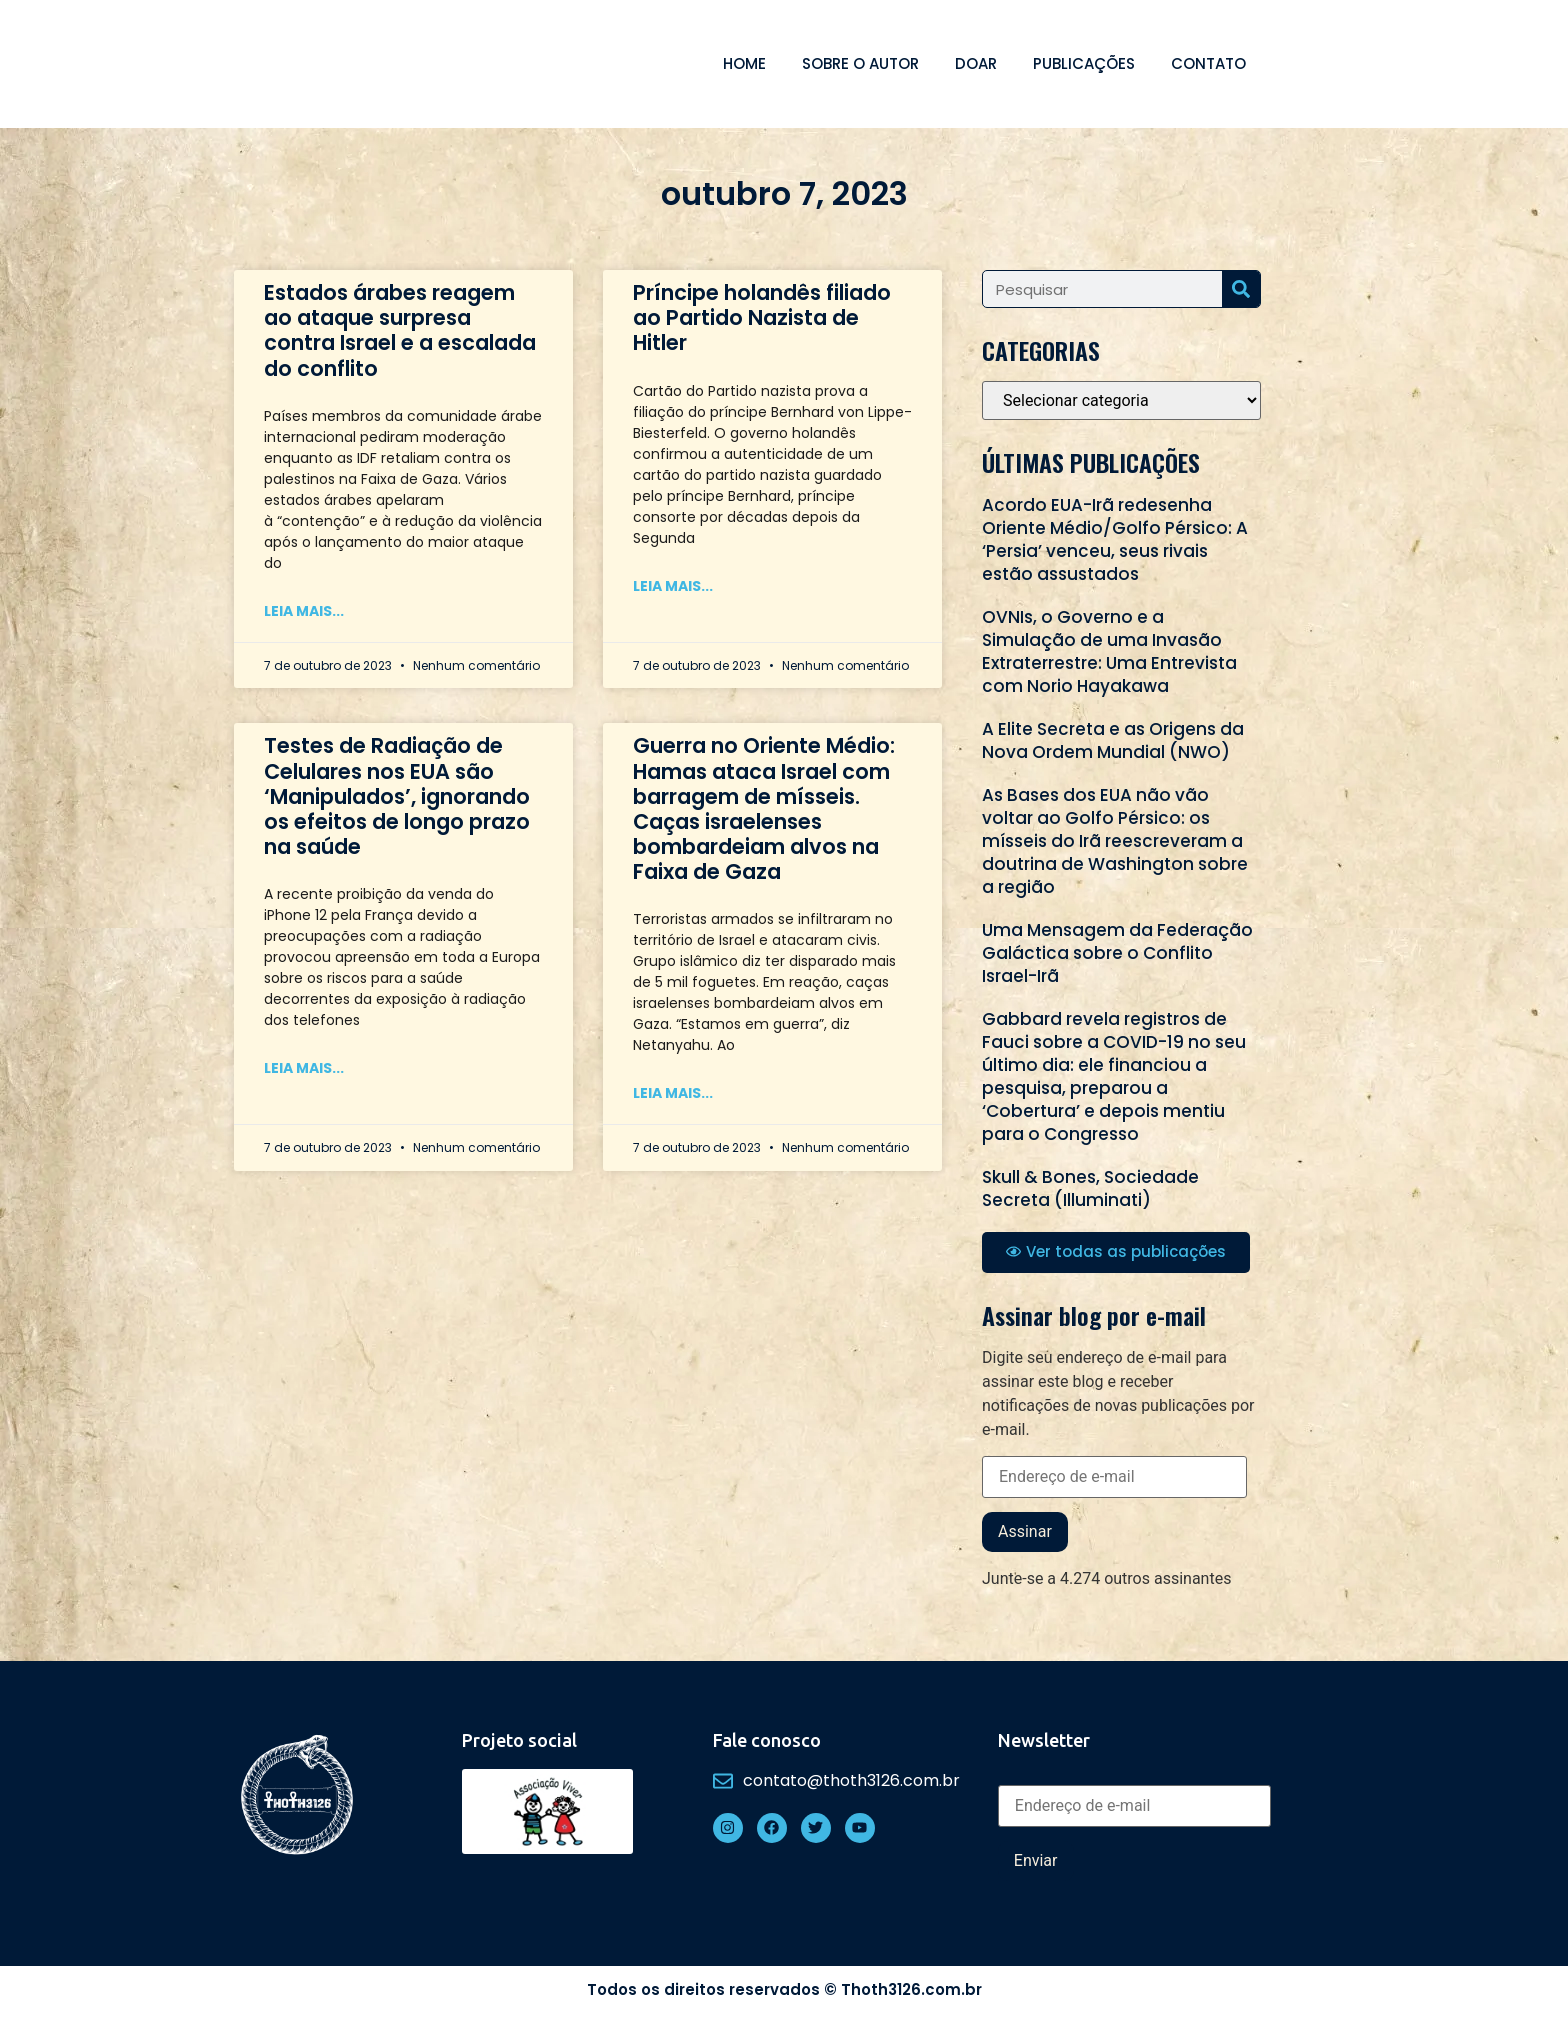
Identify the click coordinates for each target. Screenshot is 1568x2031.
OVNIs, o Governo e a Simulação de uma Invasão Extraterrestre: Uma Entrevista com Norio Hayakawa (1109, 651)
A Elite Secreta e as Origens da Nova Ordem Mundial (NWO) (1113, 740)
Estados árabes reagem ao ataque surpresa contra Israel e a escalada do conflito (400, 330)
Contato (1208, 63)
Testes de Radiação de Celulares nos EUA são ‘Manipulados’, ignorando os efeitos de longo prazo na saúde (397, 796)
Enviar (1036, 1860)
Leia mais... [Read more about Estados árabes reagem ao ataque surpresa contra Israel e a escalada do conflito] (304, 611)
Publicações (1084, 63)
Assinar (1025, 1531)
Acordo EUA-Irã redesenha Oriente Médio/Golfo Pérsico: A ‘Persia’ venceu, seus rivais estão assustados (1115, 539)
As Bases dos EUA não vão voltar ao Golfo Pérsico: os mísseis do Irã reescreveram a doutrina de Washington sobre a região (1115, 841)
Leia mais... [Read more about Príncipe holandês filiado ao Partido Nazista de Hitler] (673, 586)
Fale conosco (767, 1740)
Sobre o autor (860, 63)
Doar (976, 63)
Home (744, 63)
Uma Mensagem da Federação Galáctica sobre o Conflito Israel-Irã (1117, 953)
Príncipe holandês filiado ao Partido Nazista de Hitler (762, 317)
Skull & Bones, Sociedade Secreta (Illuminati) (1090, 1188)
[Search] (1241, 289)
